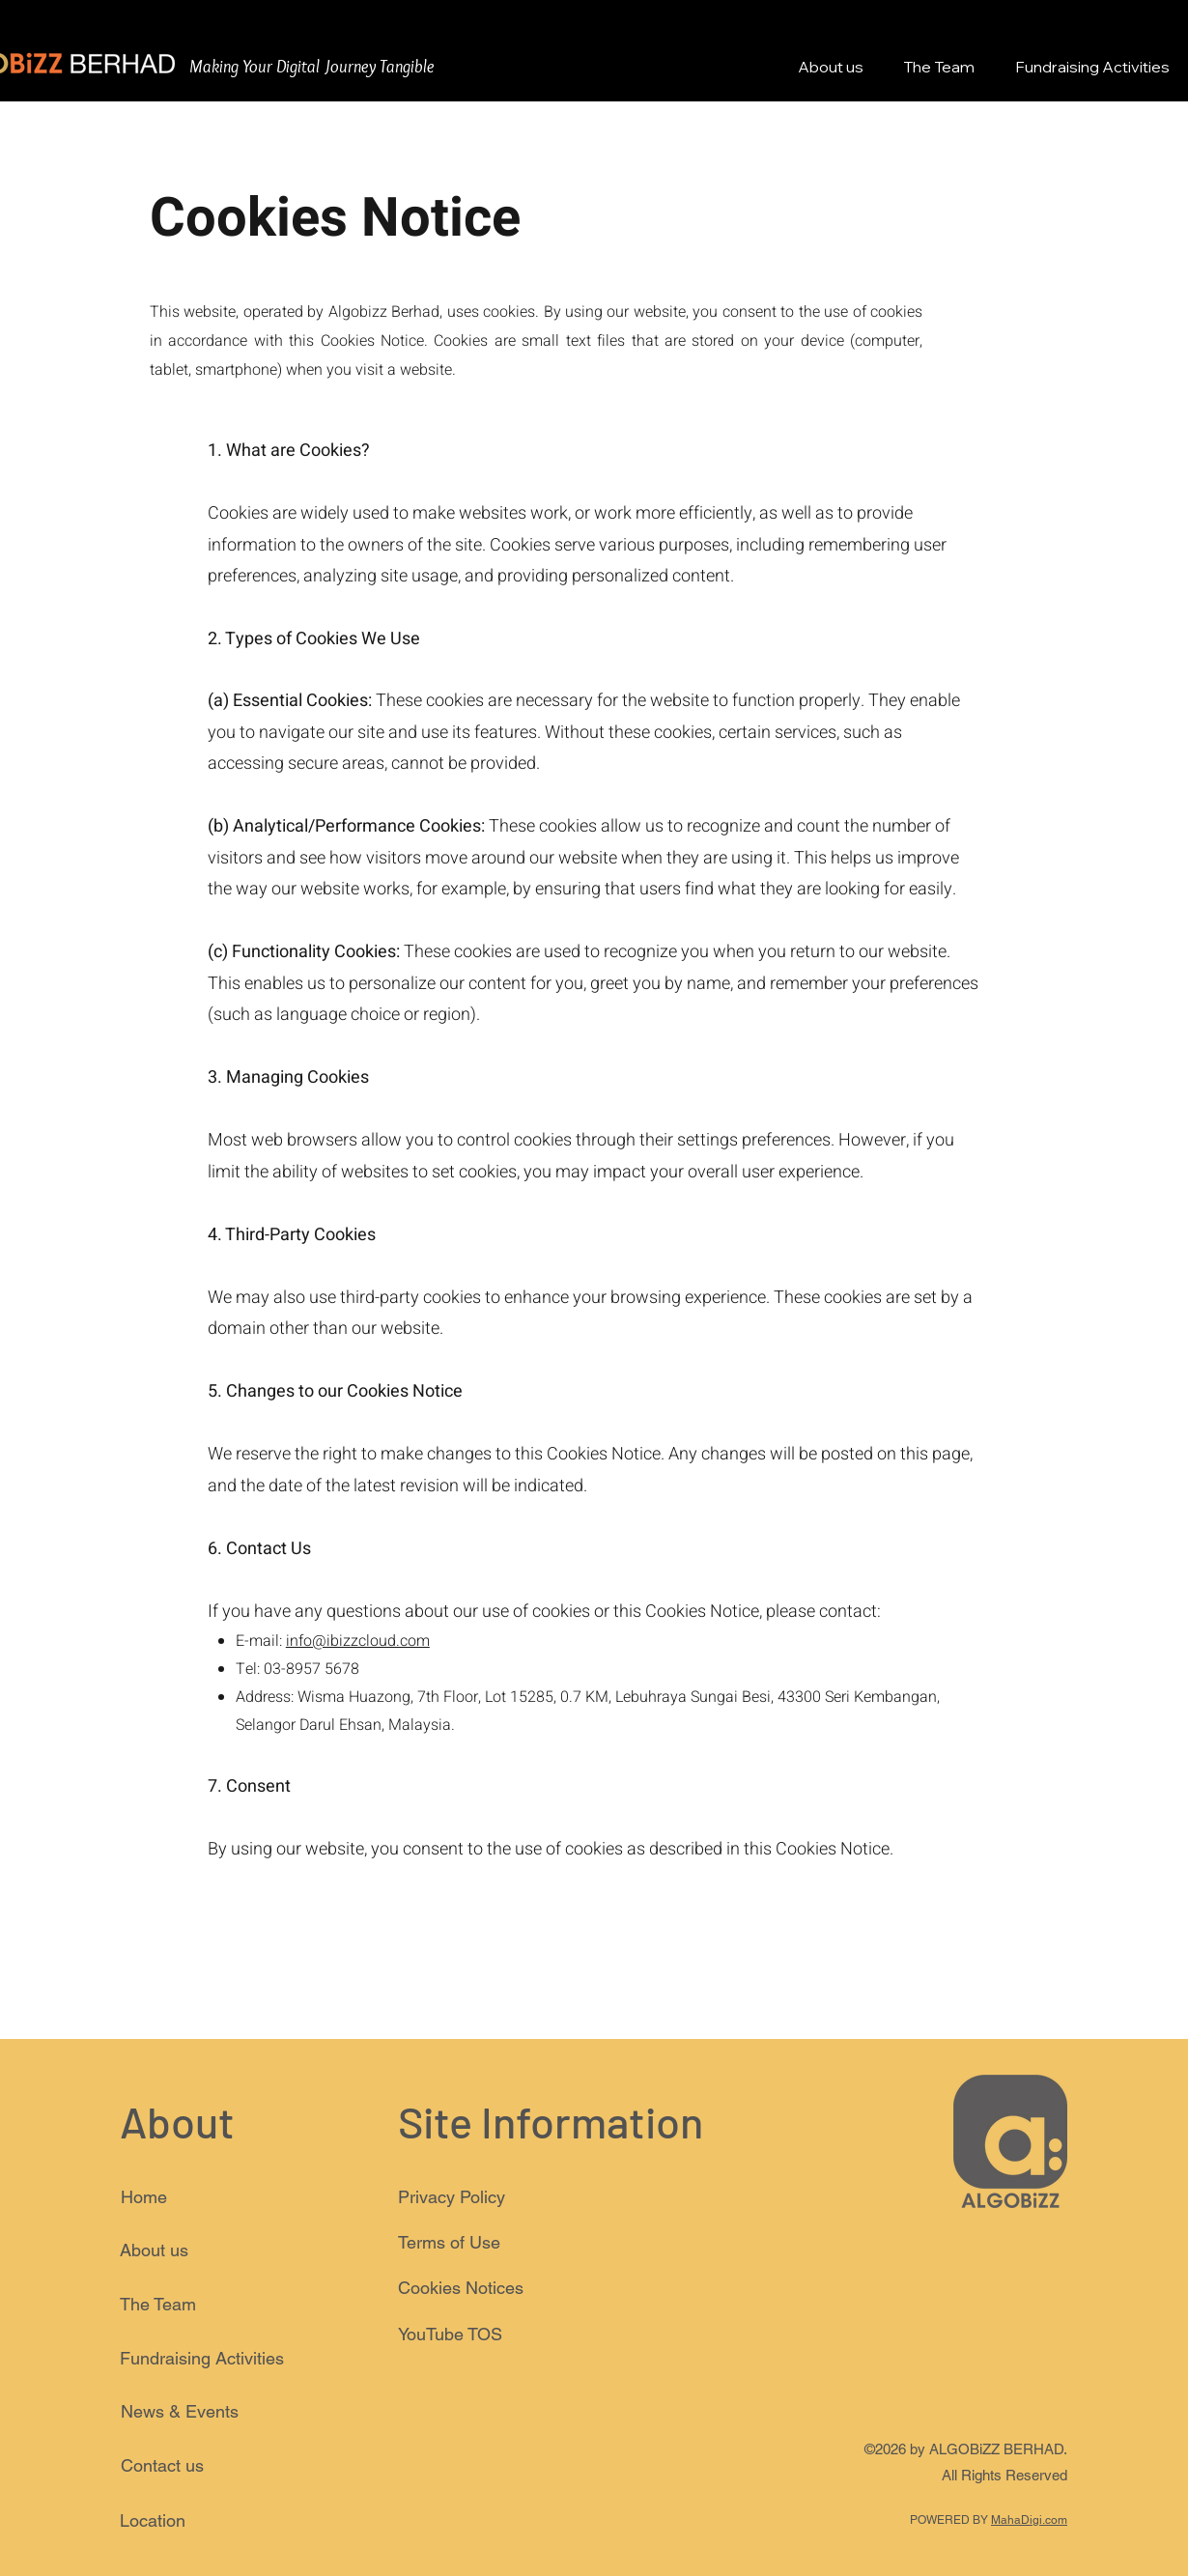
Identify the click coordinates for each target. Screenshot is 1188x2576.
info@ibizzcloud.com (358, 1641)
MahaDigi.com (1029, 2520)
